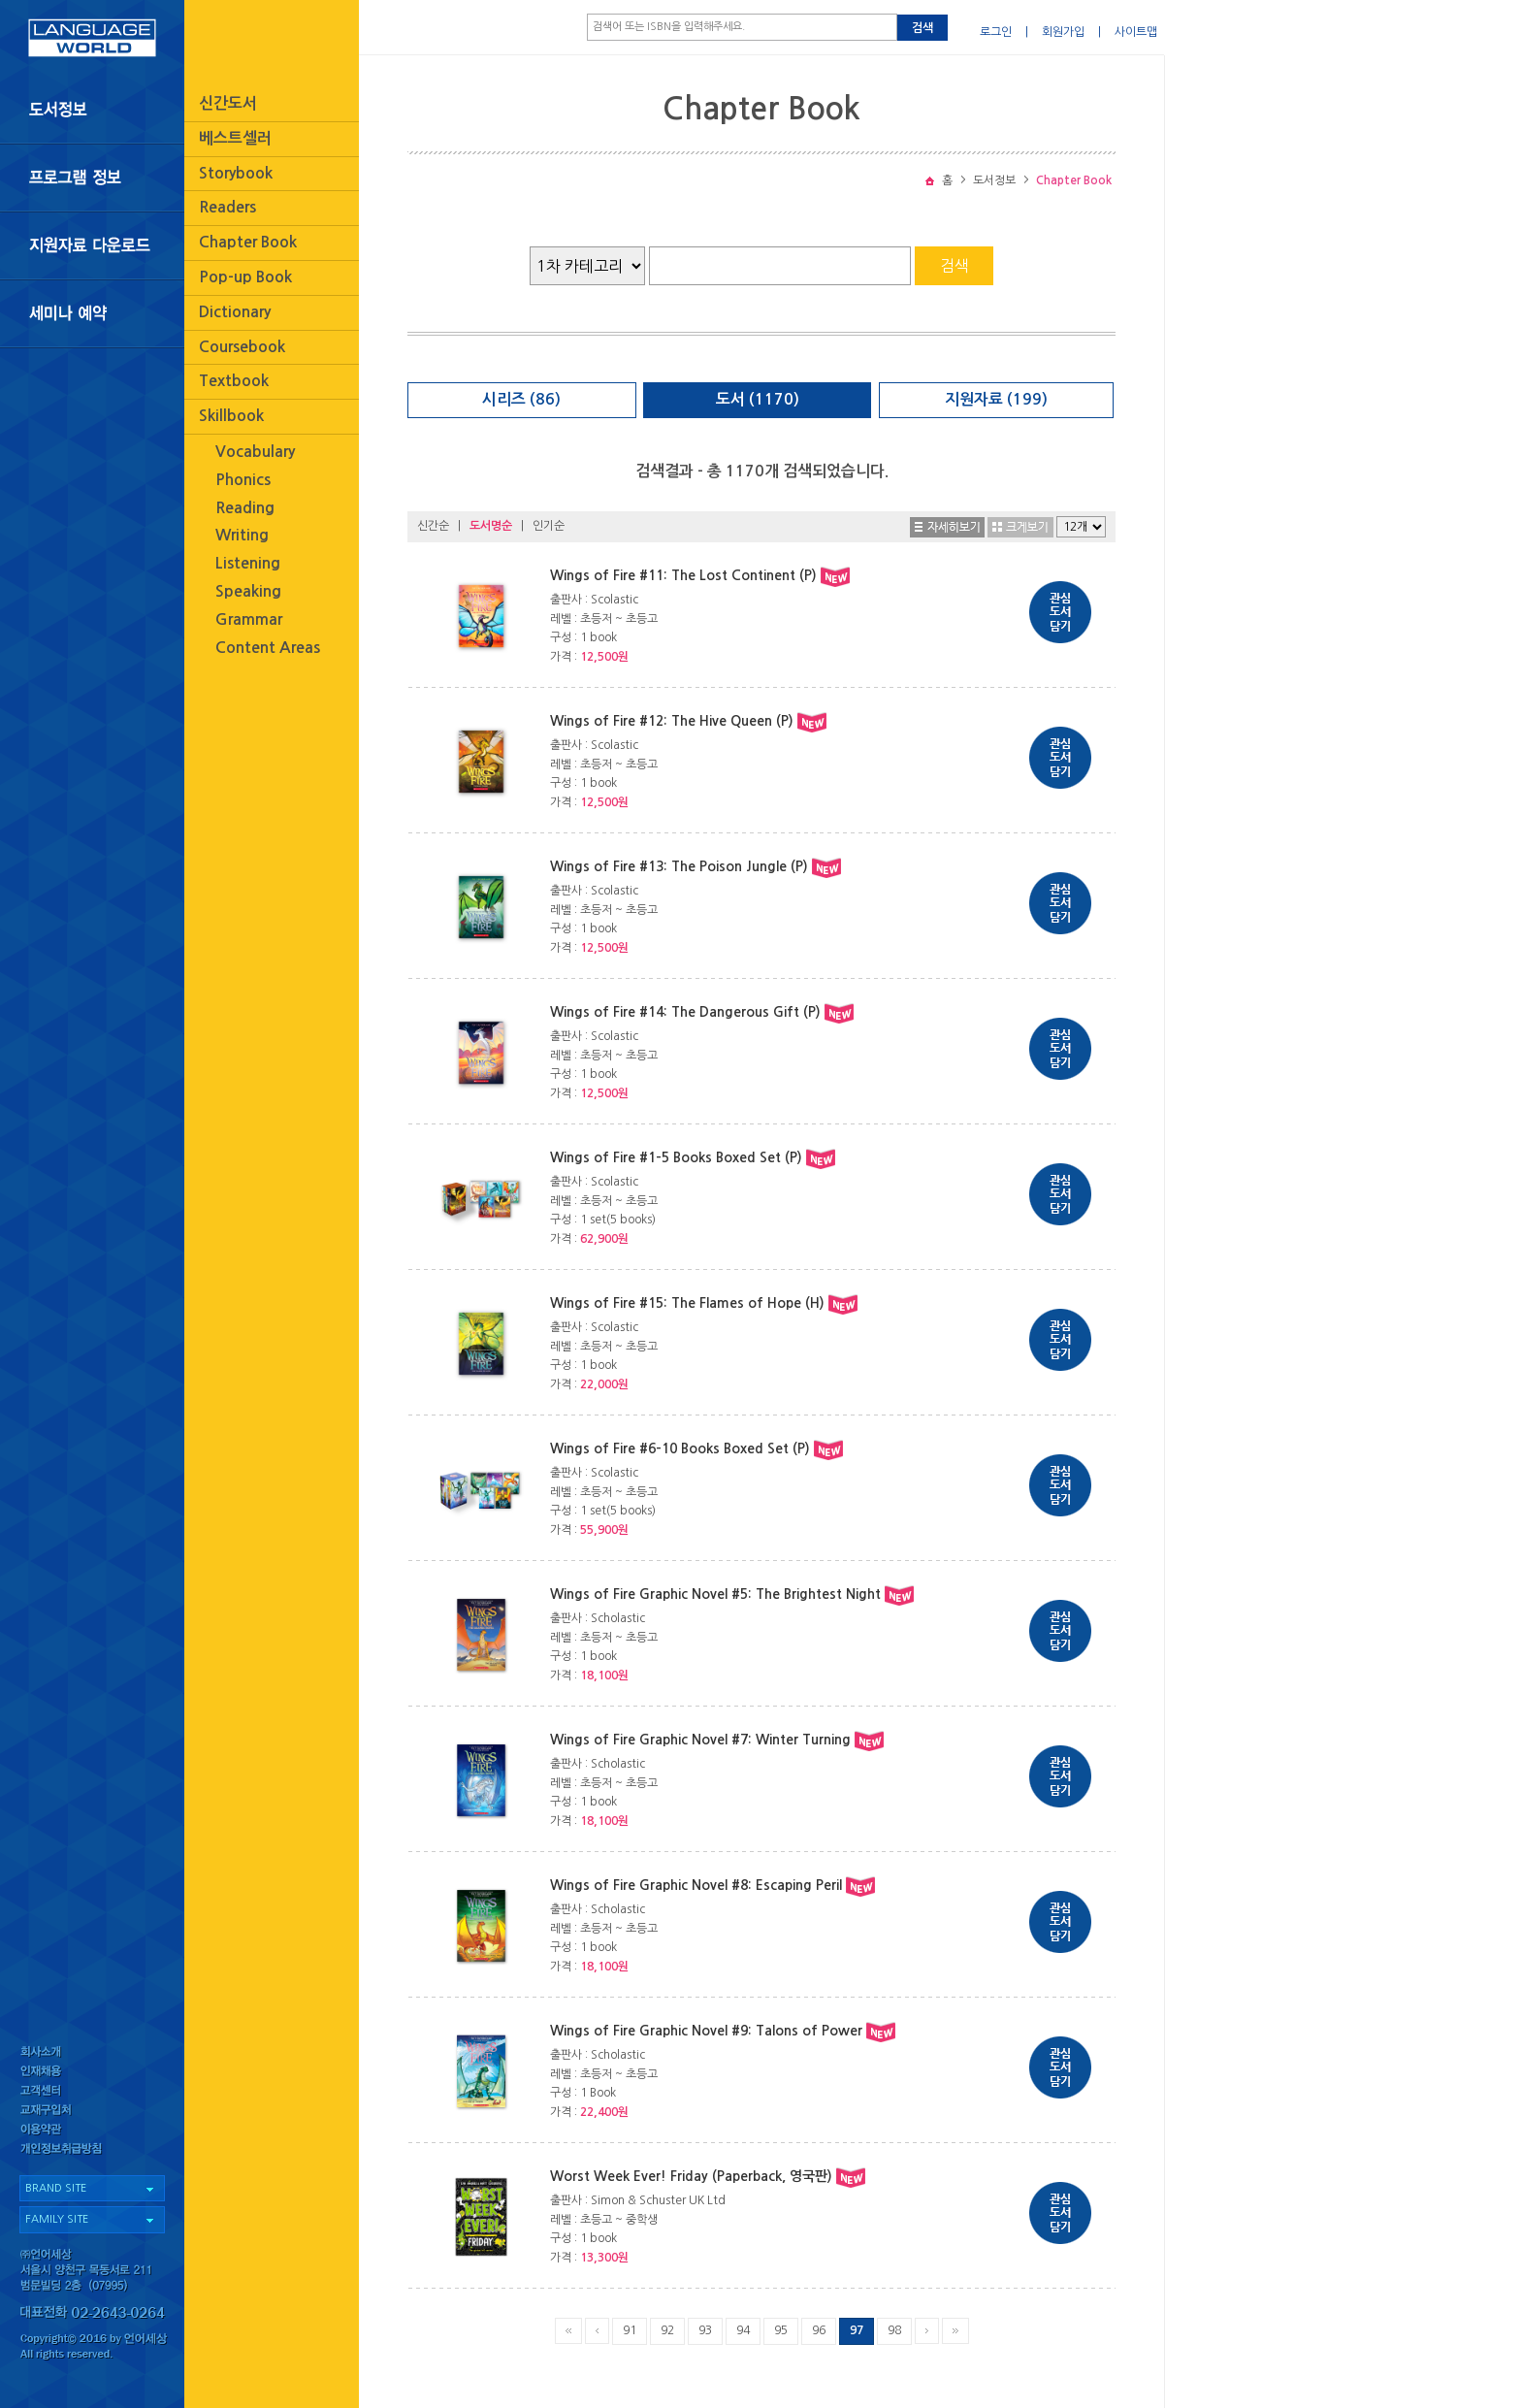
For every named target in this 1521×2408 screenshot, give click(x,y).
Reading (245, 508)
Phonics (243, 479)
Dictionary (235, 312)
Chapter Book (248, 242)
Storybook (236, 173)
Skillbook (231, 415)
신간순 (433, 526)
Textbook (234, 381)
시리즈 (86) (521, 399)
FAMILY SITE (56, 2219)
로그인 (996, 32)
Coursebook (242, 347)
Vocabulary (255, 451)
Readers (227, 207)
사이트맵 (1136, 32)
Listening (247, 563)
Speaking (248, 591)
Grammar (248, 619)
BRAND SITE (55, 2188)
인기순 (549, 526)
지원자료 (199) (996, 399)
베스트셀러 (235, 138)
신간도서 (228, 103)
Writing (242, 535)
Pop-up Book (245, 277)
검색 (922, 28)
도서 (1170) (757, 399)
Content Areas (267, 647)
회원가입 (1063, 32)
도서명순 (490, 526)
